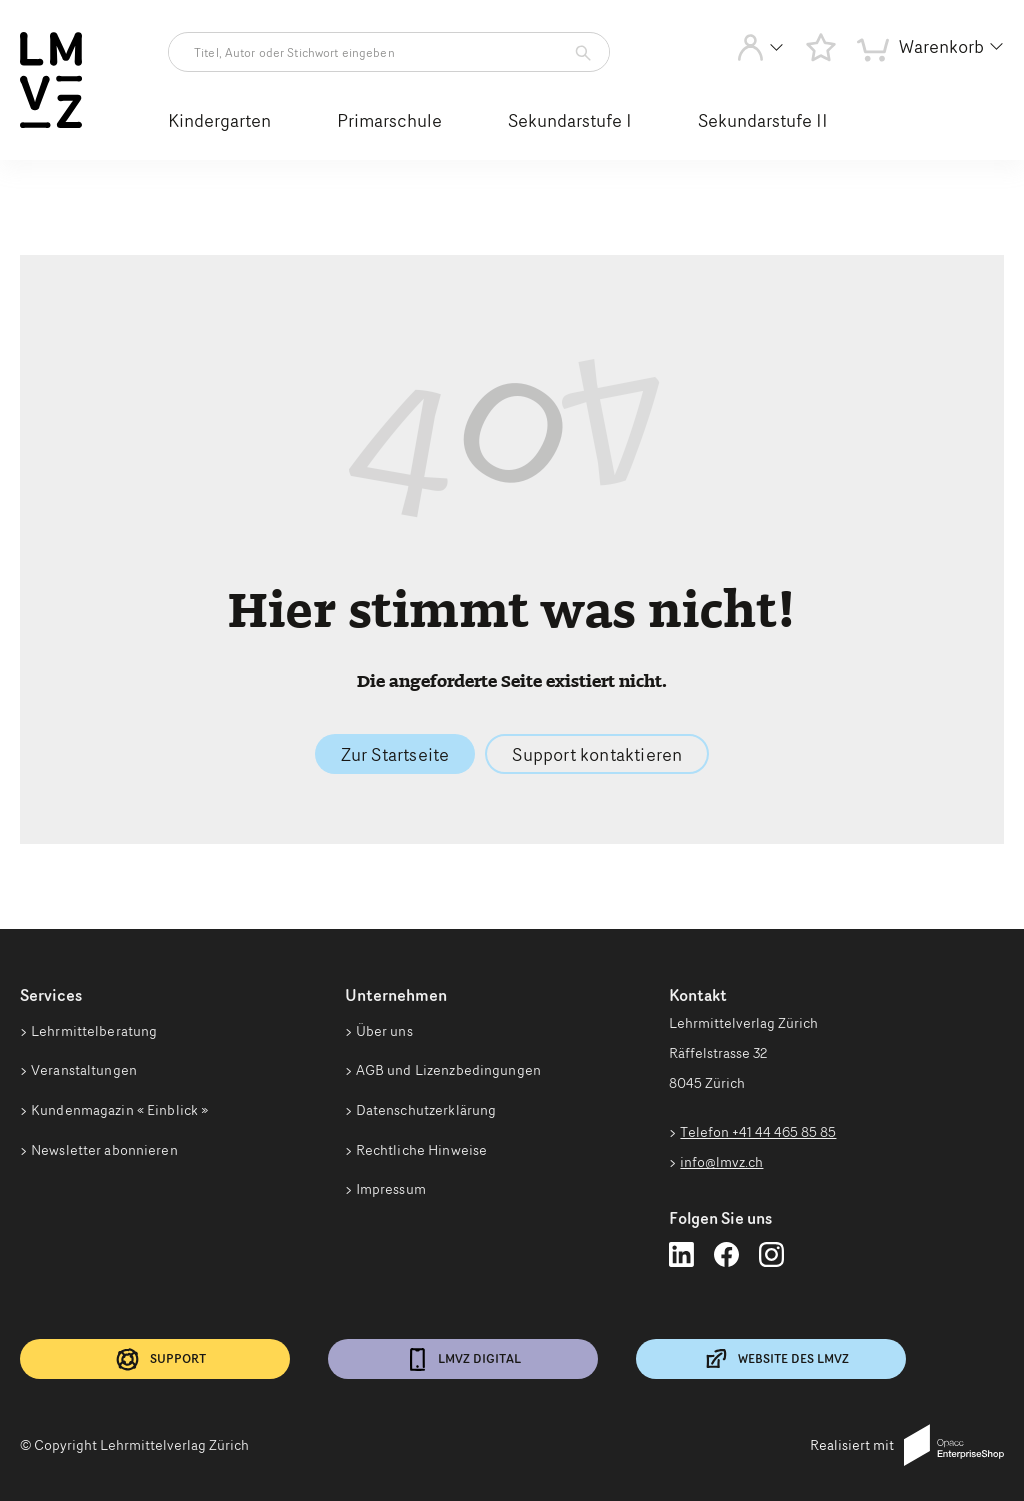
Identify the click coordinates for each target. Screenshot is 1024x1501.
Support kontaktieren (597, 754)
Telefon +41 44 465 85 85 (758, 1132)
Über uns (384, 1031)
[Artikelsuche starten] (578, 53)
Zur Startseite (395, 754)
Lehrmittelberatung (94, 1031)
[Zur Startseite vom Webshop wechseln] (51, 124)
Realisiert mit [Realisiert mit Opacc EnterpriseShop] (907, 1445)
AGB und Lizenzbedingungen (448, 1070)
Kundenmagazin (119, 1110)
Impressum (391, 1189)
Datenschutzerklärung (426, 1110)
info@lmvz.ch (721, 1162)
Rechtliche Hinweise (421, 1150)
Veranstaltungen (84, 1070)
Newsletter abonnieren (104, 1150)
